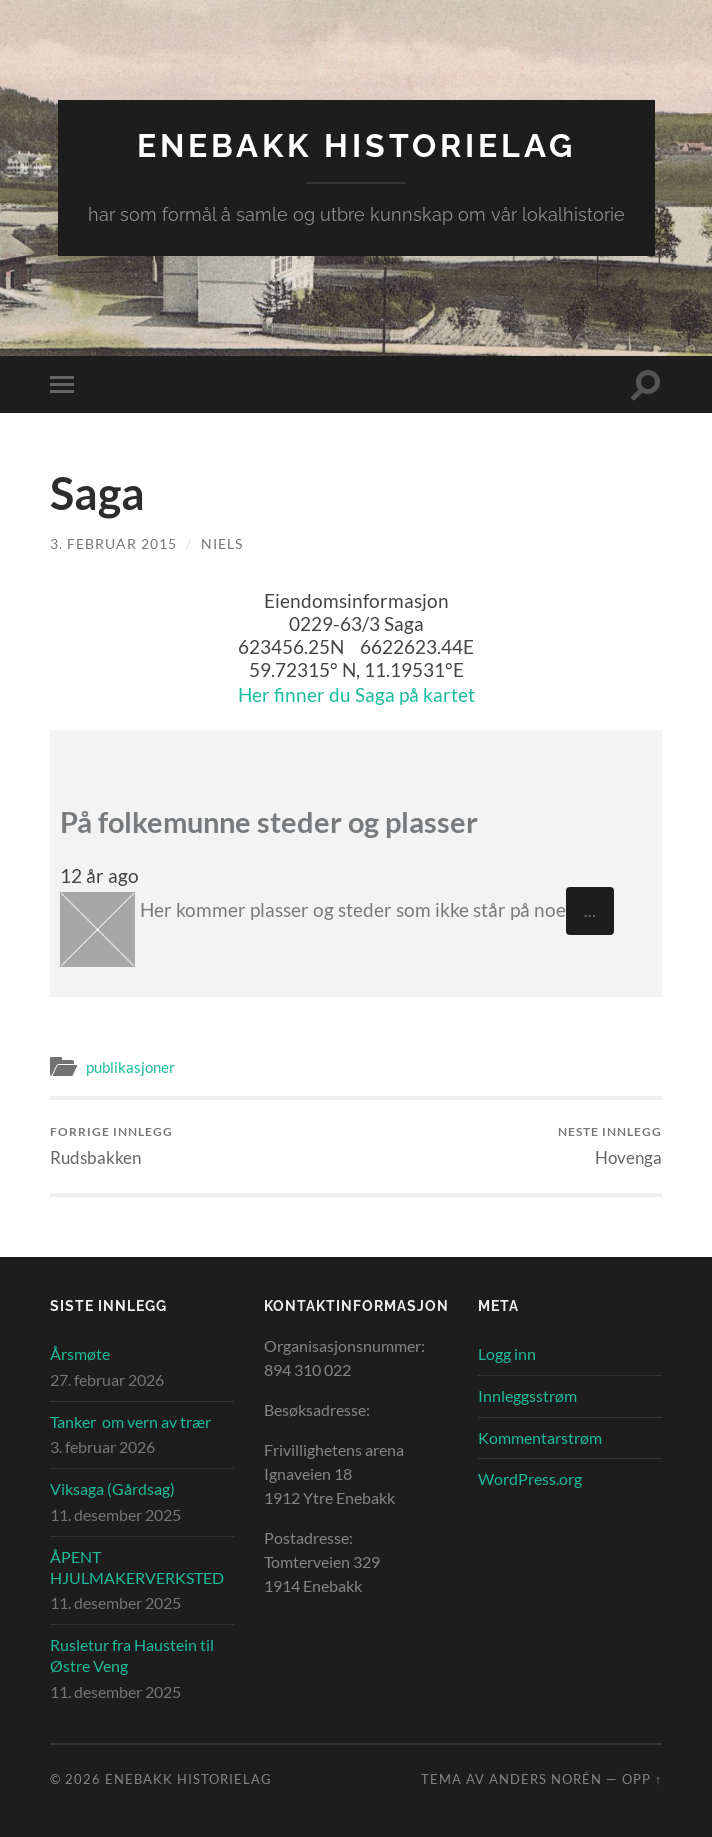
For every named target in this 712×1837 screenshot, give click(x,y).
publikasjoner (130, 1067)
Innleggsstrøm (527, 1395)
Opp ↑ (642, 1779)
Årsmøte (80, 1353)
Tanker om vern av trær (130, 1421)
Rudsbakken (111, 1145)
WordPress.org (530, 1478)
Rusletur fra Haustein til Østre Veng (132, 1655)
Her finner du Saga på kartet (356, 694)
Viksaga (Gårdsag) (112, 1488)
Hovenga (610, 1145)
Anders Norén (545, 1779)
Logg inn (507, 1353)
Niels (222, 543)
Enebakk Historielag (356, 145)
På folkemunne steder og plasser (269, 822)
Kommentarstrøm (540, 1437)
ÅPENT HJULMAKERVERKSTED (137, 1567)
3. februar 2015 (113, 543)
